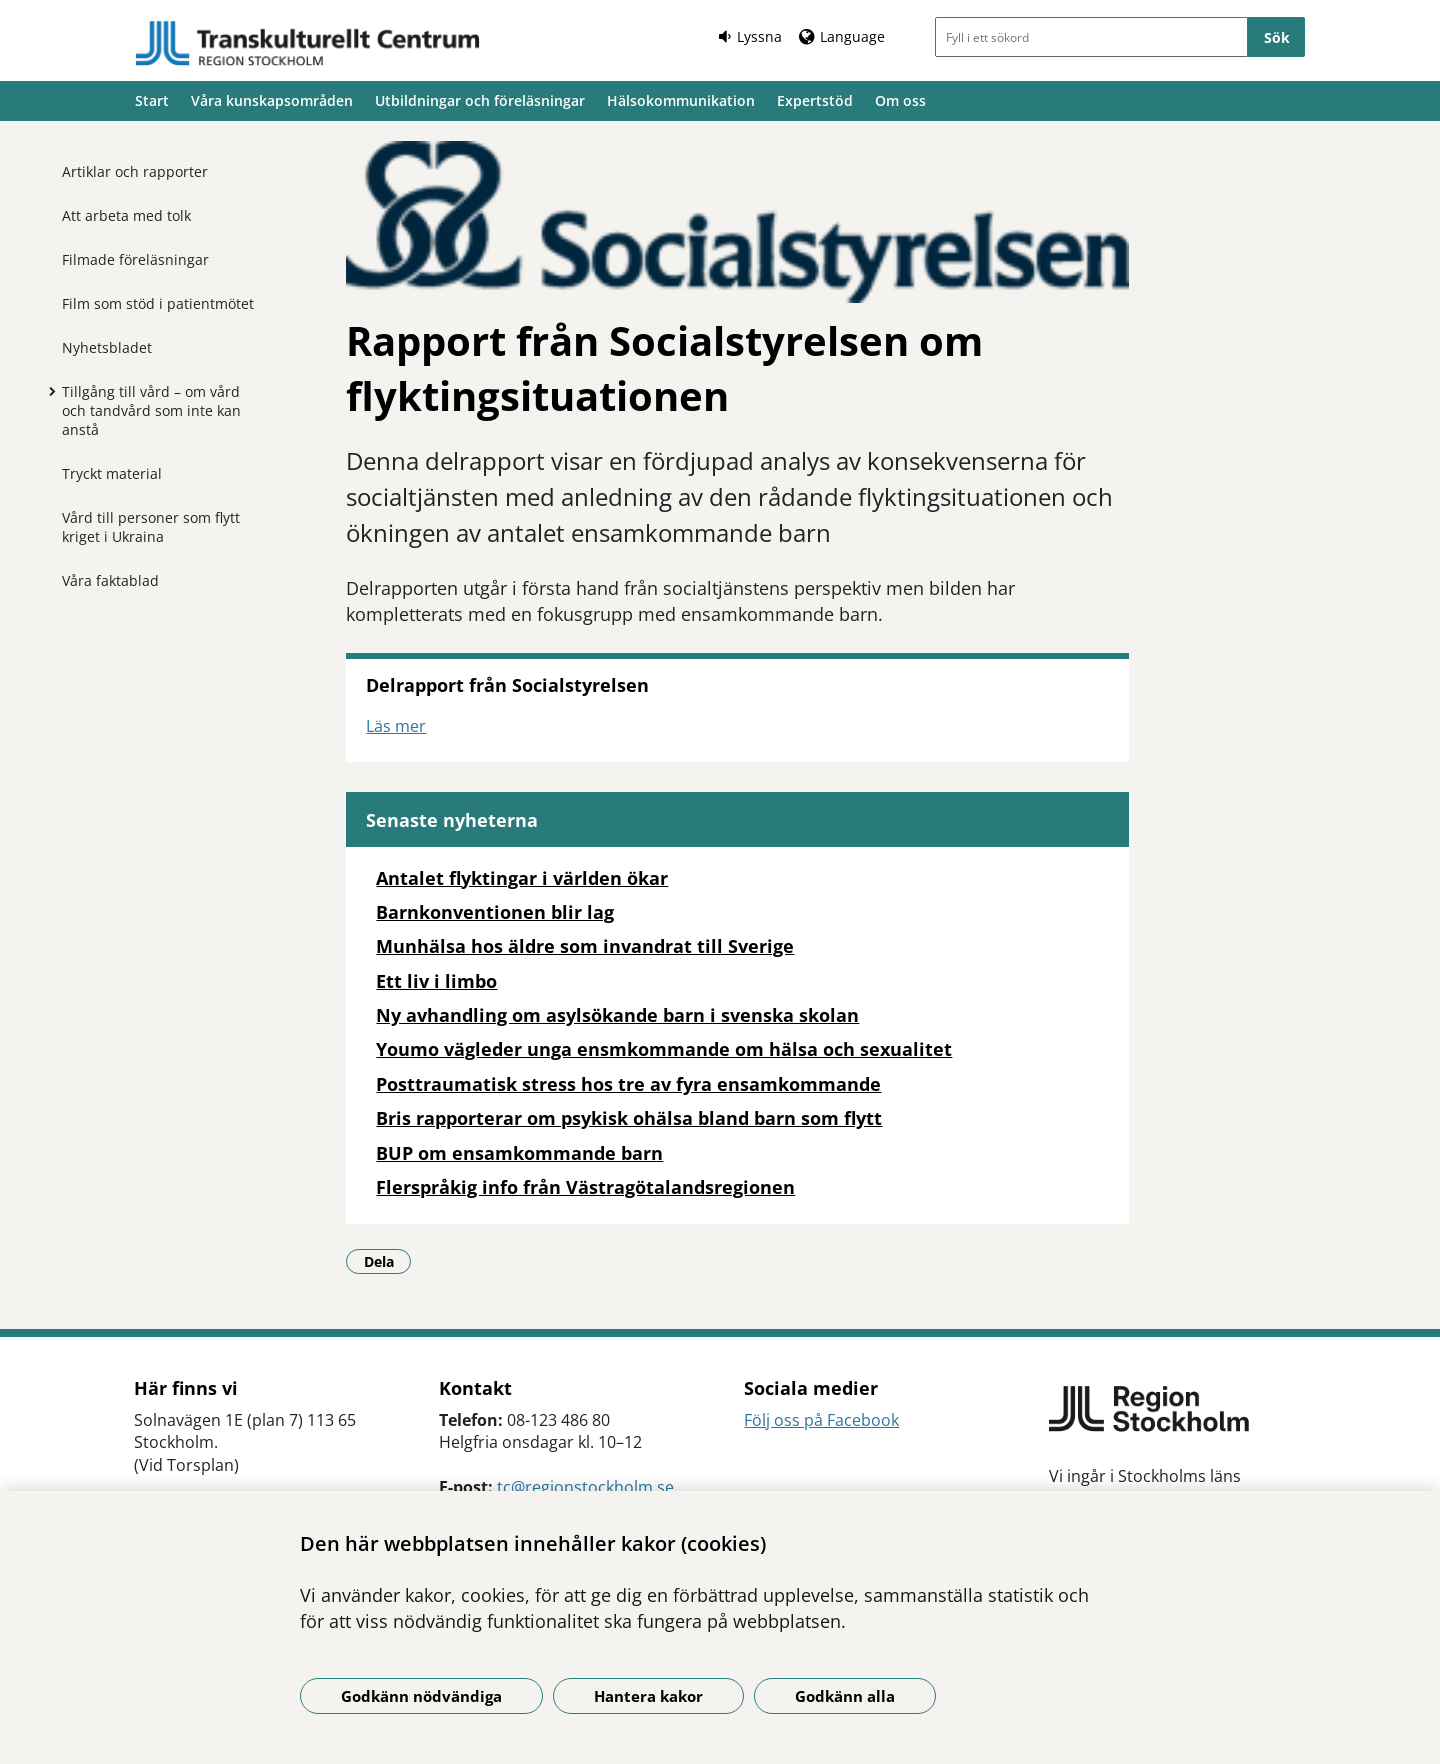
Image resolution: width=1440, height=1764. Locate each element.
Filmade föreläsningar (135, 259)
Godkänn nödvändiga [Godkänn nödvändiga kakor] (421, 1696)
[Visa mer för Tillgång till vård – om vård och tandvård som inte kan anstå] (47, 391)
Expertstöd (815, 100)
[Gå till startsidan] (308, 43)
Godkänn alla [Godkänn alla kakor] (845, 1696)
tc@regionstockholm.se (585, 1487)
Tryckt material (112, 473)
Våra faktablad (110, 580)
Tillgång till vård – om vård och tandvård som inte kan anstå (151, 410)
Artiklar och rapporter (135, 171)
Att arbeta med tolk (126, 215)
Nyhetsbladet (107, 347)
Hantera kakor (648, 1696)
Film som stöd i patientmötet (158, 303)
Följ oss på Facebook (821, 1420)
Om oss (900, 100)
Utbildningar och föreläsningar (480, 100)
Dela (388, 1261)
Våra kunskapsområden (272, 100)
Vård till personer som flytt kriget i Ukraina (151, 527)
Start (152, 100)
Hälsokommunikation (681, 100)
